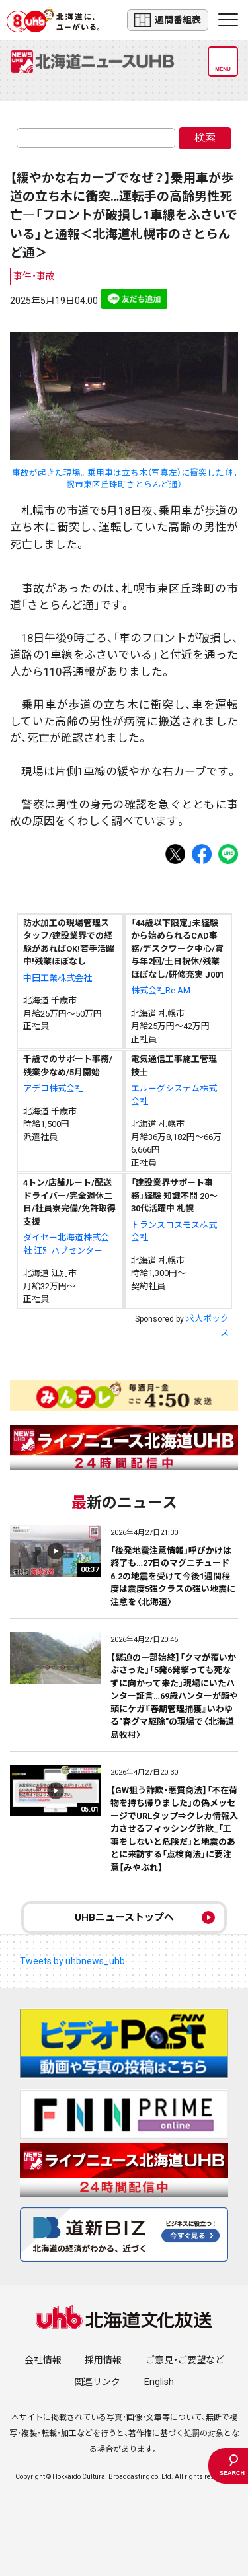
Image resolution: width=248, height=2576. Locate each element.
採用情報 (103, 2360)
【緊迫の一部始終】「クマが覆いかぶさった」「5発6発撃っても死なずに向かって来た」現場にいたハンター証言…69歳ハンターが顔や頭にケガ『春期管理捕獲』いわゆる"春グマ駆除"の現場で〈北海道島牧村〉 (174, 1696)
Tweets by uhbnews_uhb (72, 1961)
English (159, 2382)
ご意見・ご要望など (184, 2360)
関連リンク (97, 2382)
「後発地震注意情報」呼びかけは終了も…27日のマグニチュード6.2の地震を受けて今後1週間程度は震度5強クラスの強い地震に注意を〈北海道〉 (172, 1576)
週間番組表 (167, 20)
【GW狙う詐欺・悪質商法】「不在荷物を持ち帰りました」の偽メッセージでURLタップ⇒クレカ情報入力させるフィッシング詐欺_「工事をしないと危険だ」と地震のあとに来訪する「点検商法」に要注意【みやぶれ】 (174, 1829)
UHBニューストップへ (124, 1917)
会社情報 (43, 2360)
